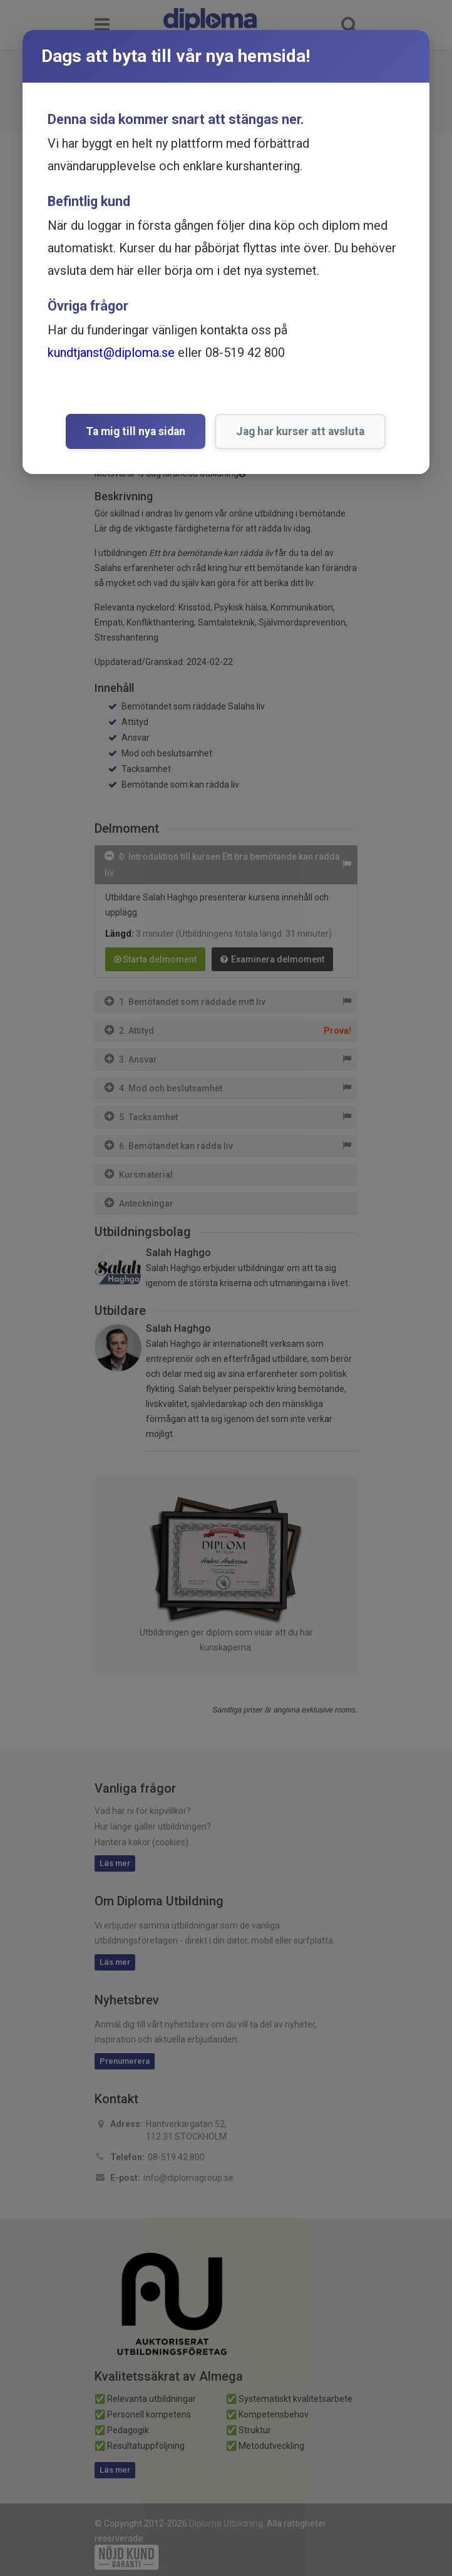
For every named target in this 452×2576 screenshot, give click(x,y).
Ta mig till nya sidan (135, 431)
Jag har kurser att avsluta (300, 431)
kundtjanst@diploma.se (111, 352)
